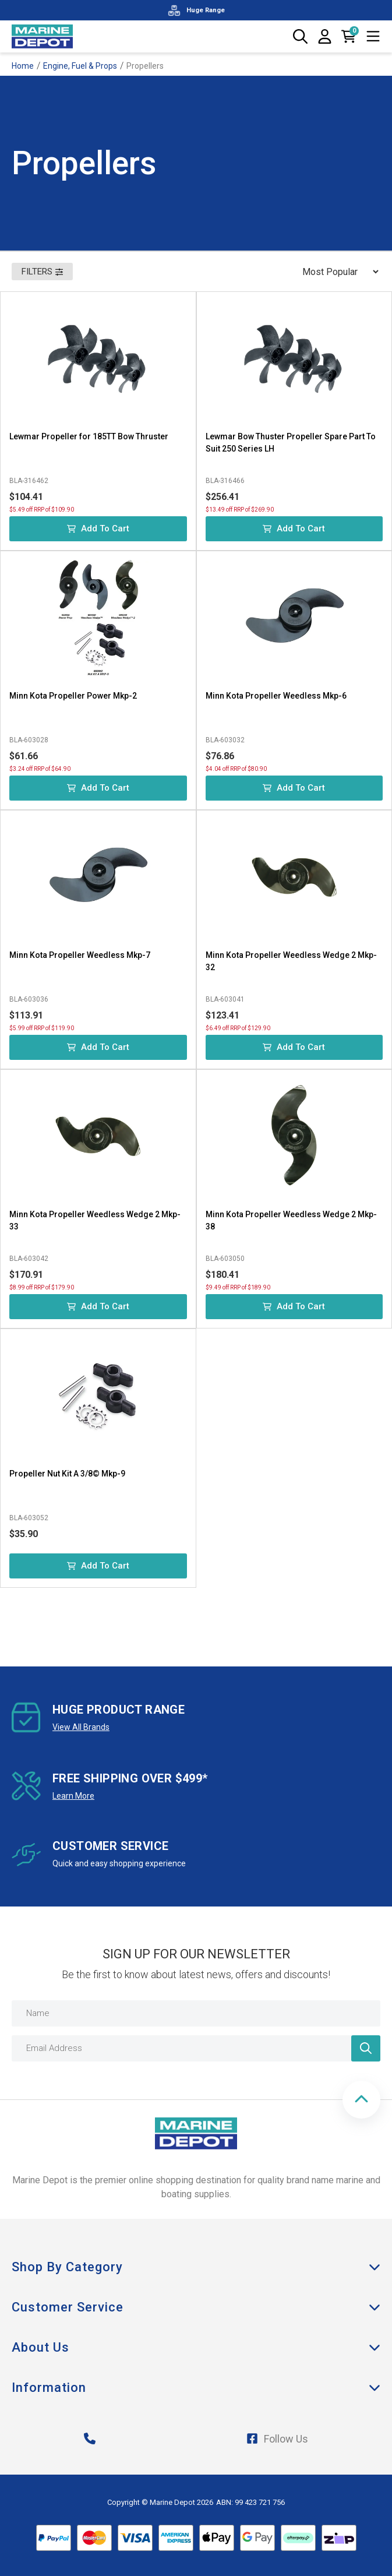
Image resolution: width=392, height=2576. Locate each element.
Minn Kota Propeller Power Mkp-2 (73, 695)
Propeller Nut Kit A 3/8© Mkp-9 (67, 1473)
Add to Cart (98, 528)
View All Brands (81, 1727)
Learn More (73, 1795)
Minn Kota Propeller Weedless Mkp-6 (276, 695)
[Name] (196, 2013)
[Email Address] (196, 2048)
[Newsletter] (365, 2048)
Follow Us (277, 2439)
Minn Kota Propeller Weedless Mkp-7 (79, 955)
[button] (361, 2100)
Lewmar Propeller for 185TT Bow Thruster (88, 436)
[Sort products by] (336, 271)
